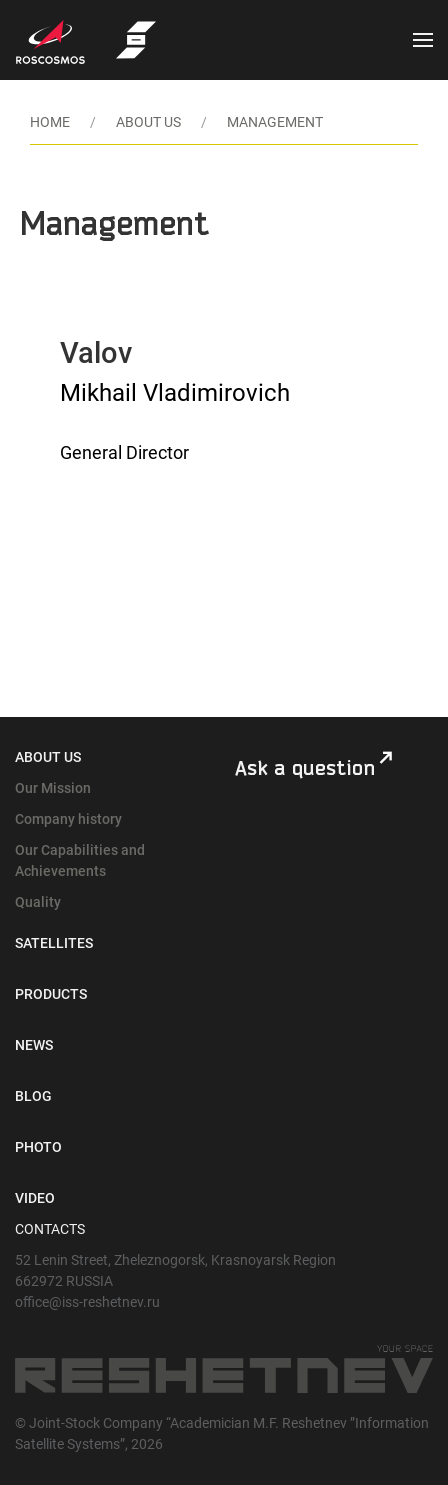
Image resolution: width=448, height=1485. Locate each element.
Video (35, 1198)
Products (51, 994)
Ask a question (305, 768)
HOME (50, 122)
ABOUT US (148, 122)
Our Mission (53, 788)
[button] (423, 40)
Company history (68, 819)
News (34, 1045)
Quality (38, 902)
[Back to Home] (136, 40)
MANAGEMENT (275, 122)
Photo (38, 1147)
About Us (48, 757)
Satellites (54, 943)
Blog (33, 1096)
